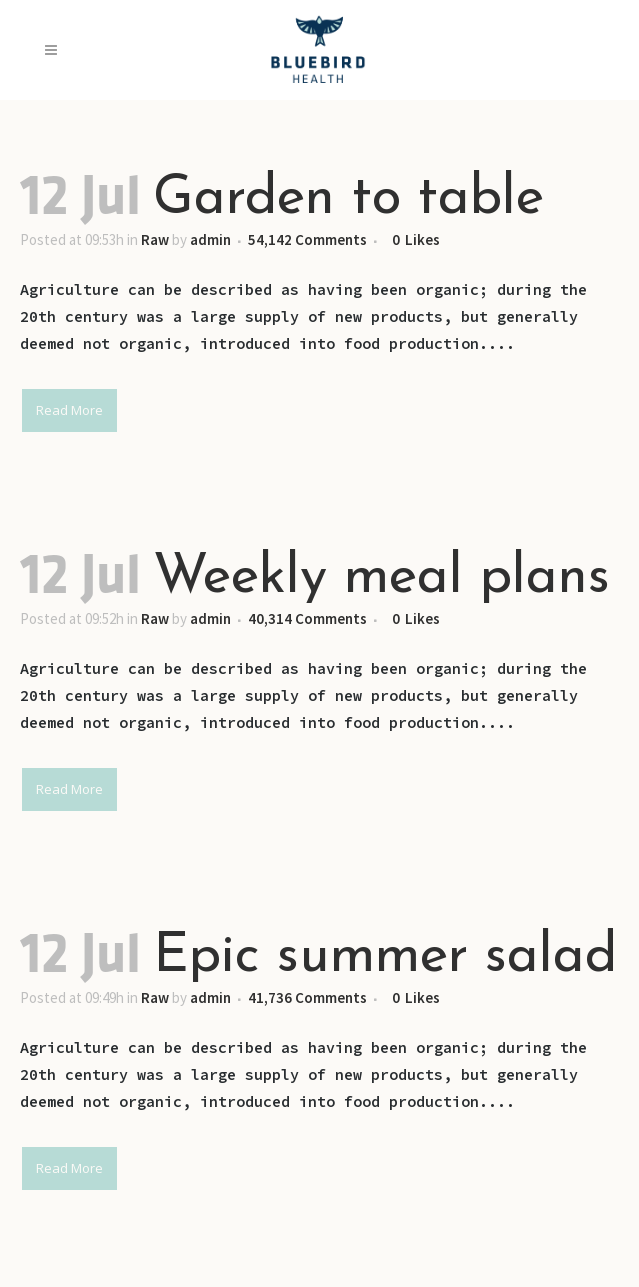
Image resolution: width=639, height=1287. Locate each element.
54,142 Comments (307, 239)
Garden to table (348, 199)
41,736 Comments (307, 997)
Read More (69, 410)
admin (210, 239)
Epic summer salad (385, 957)
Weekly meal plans (381, 578)
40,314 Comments (307, 618)
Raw (155, 239)
